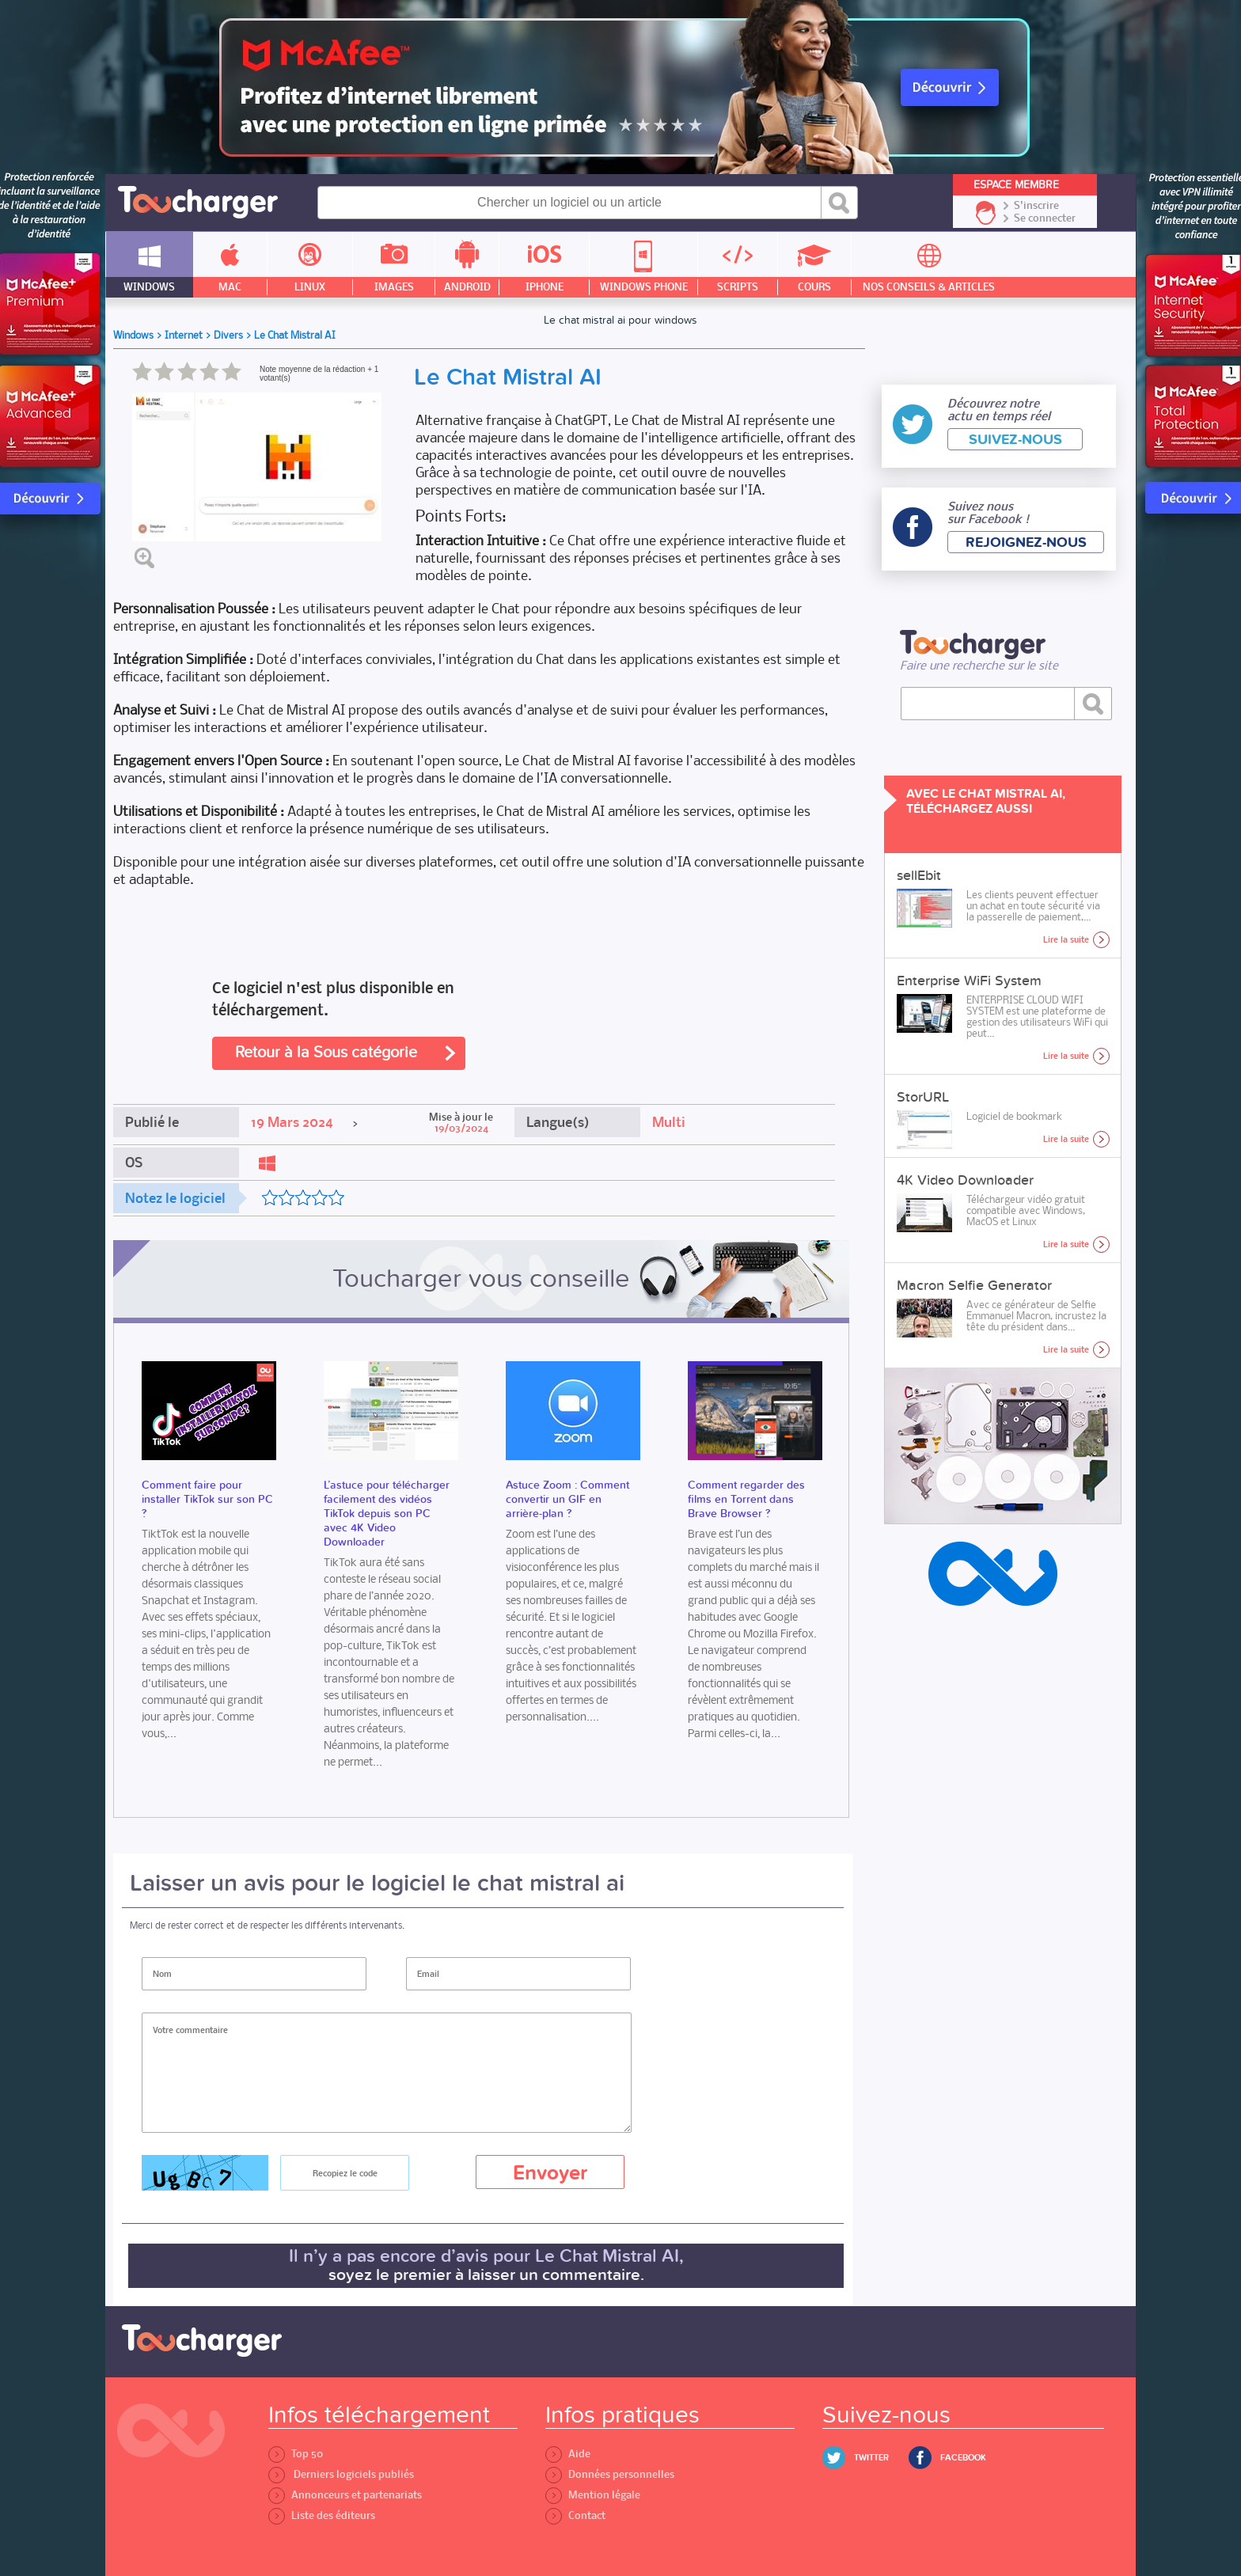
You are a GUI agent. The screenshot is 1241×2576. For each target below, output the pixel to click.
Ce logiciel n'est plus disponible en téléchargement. (333, 999)
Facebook (963, 2458)
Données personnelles (609, 2474)
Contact (575, 2515)
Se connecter (1045, 218)
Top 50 (295, 2453)
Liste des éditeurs (321, 2515)
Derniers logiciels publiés (341, 2474)
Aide (567, 2453)
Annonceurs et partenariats (345, 2494)
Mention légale (592, 2494)
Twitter (871, 2458)
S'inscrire (1036, 205)
